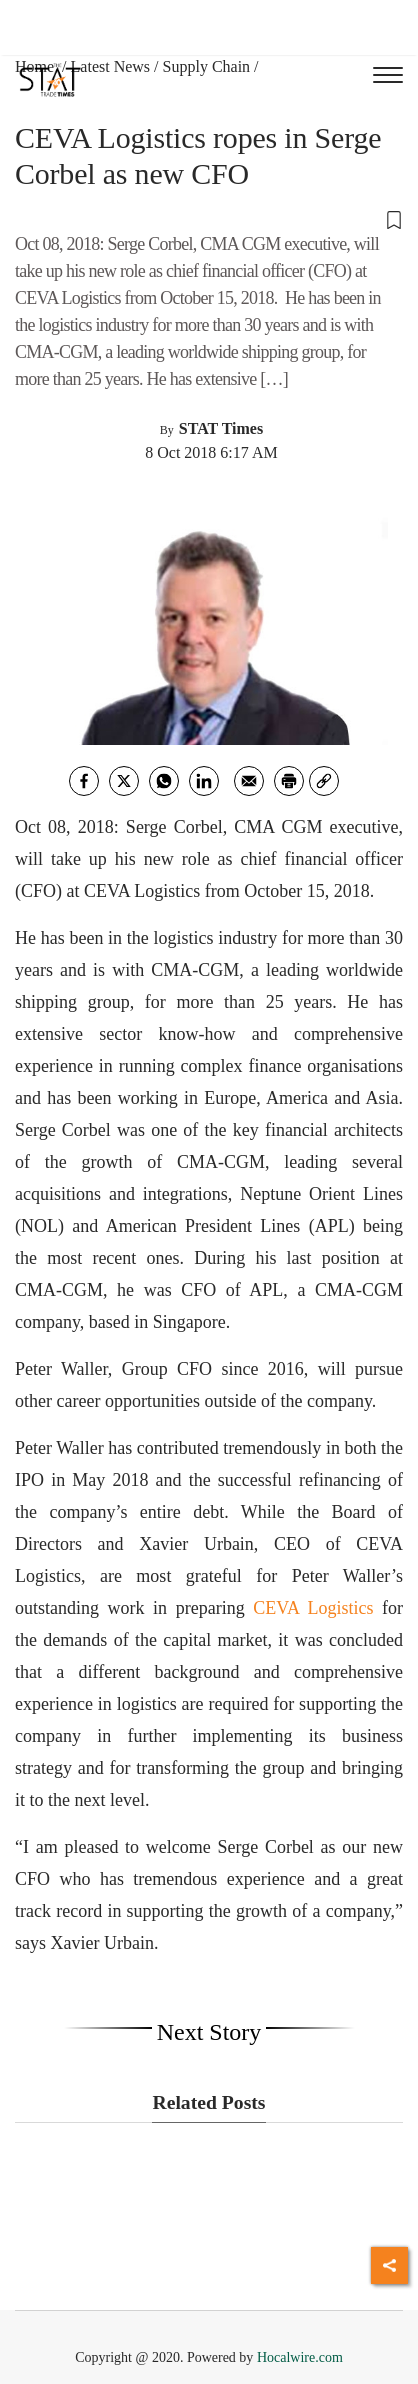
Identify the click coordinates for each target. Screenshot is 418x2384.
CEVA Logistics (317, 1608)
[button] (209, 219)
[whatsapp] (164, 781)
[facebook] (84, 781)
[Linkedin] (204, 781)
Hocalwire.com (300, 2357)
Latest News (111, 66)
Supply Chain (207, 66)
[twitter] (124, 781)
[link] (324, 781)
